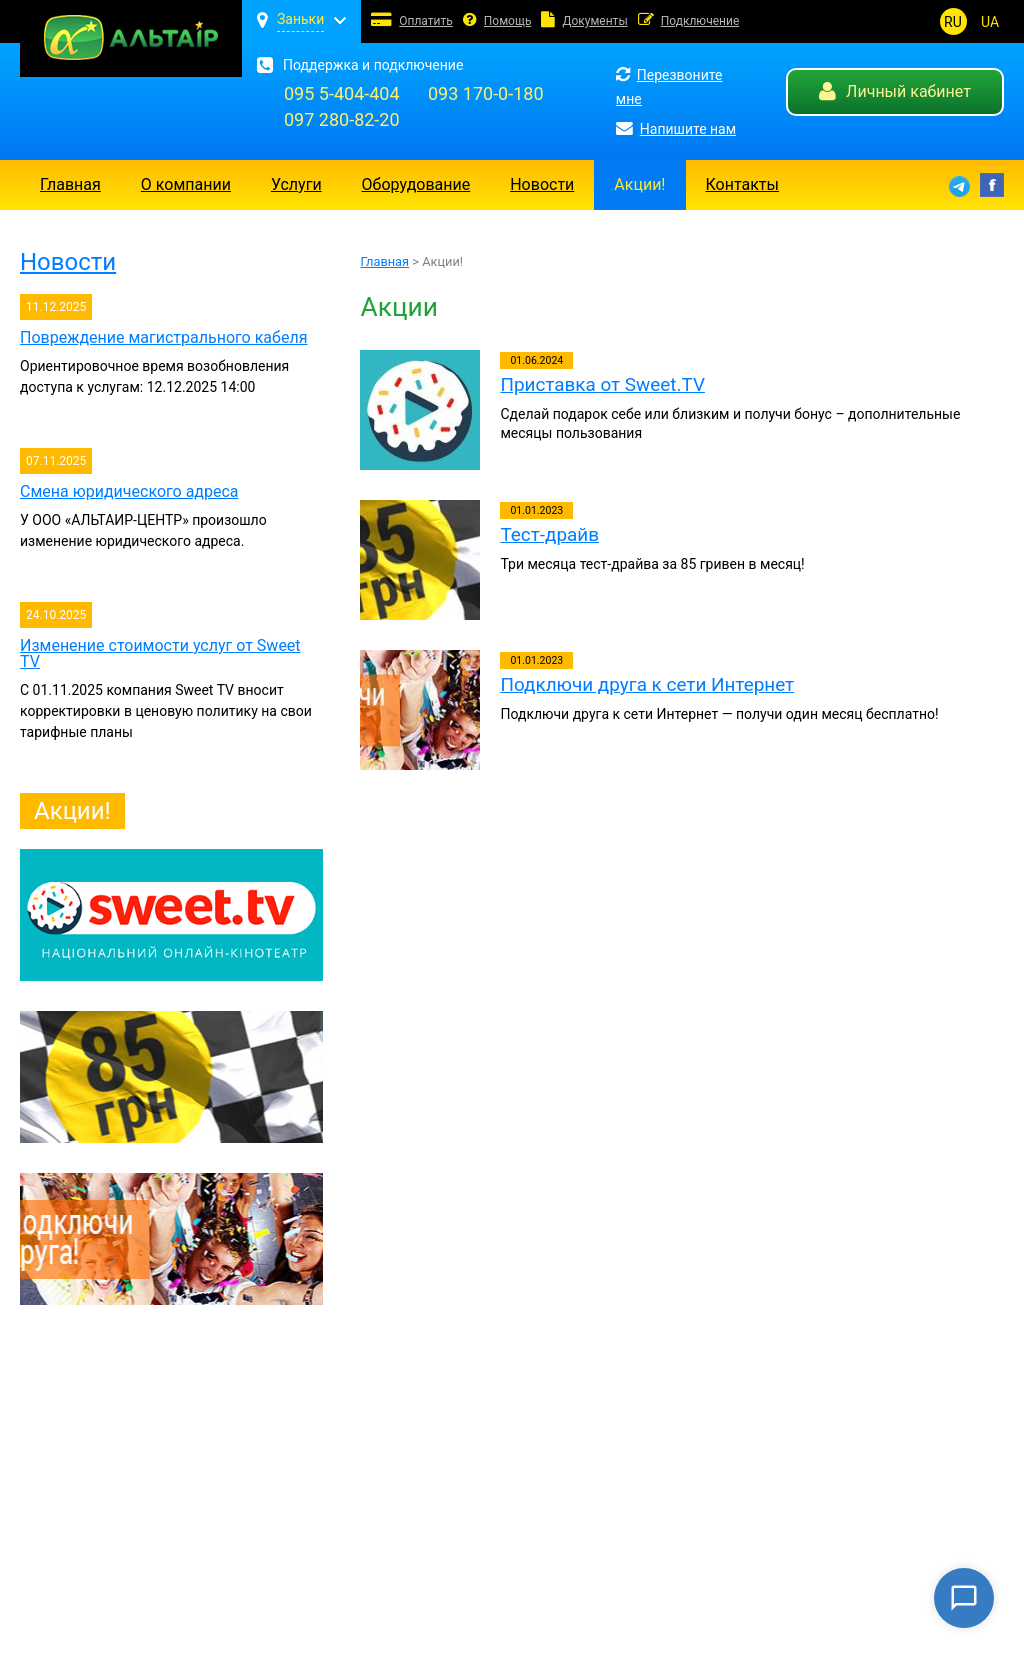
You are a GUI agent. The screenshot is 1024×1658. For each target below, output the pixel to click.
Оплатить (426, 21)
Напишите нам (676, 129)
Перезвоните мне (669, 87)
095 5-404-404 (342, 93)
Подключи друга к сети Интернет (647, 684)
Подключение (700, 21)
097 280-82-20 (342, 119)
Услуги (296, 184)
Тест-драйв (549, 534)
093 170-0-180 (486, 93)
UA (990, 22)
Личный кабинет (895, 91)
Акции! (639, 184)
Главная (70, 184)
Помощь (508, 21)
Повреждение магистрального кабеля (163, 337)
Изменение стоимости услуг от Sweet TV (160, 653)
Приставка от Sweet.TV (602, 384)
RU (953, 22)
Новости (542, 184)
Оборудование (416, 184)
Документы (594, 21)
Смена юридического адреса (129, 491)
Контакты (742, 184)
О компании (186, 184)
